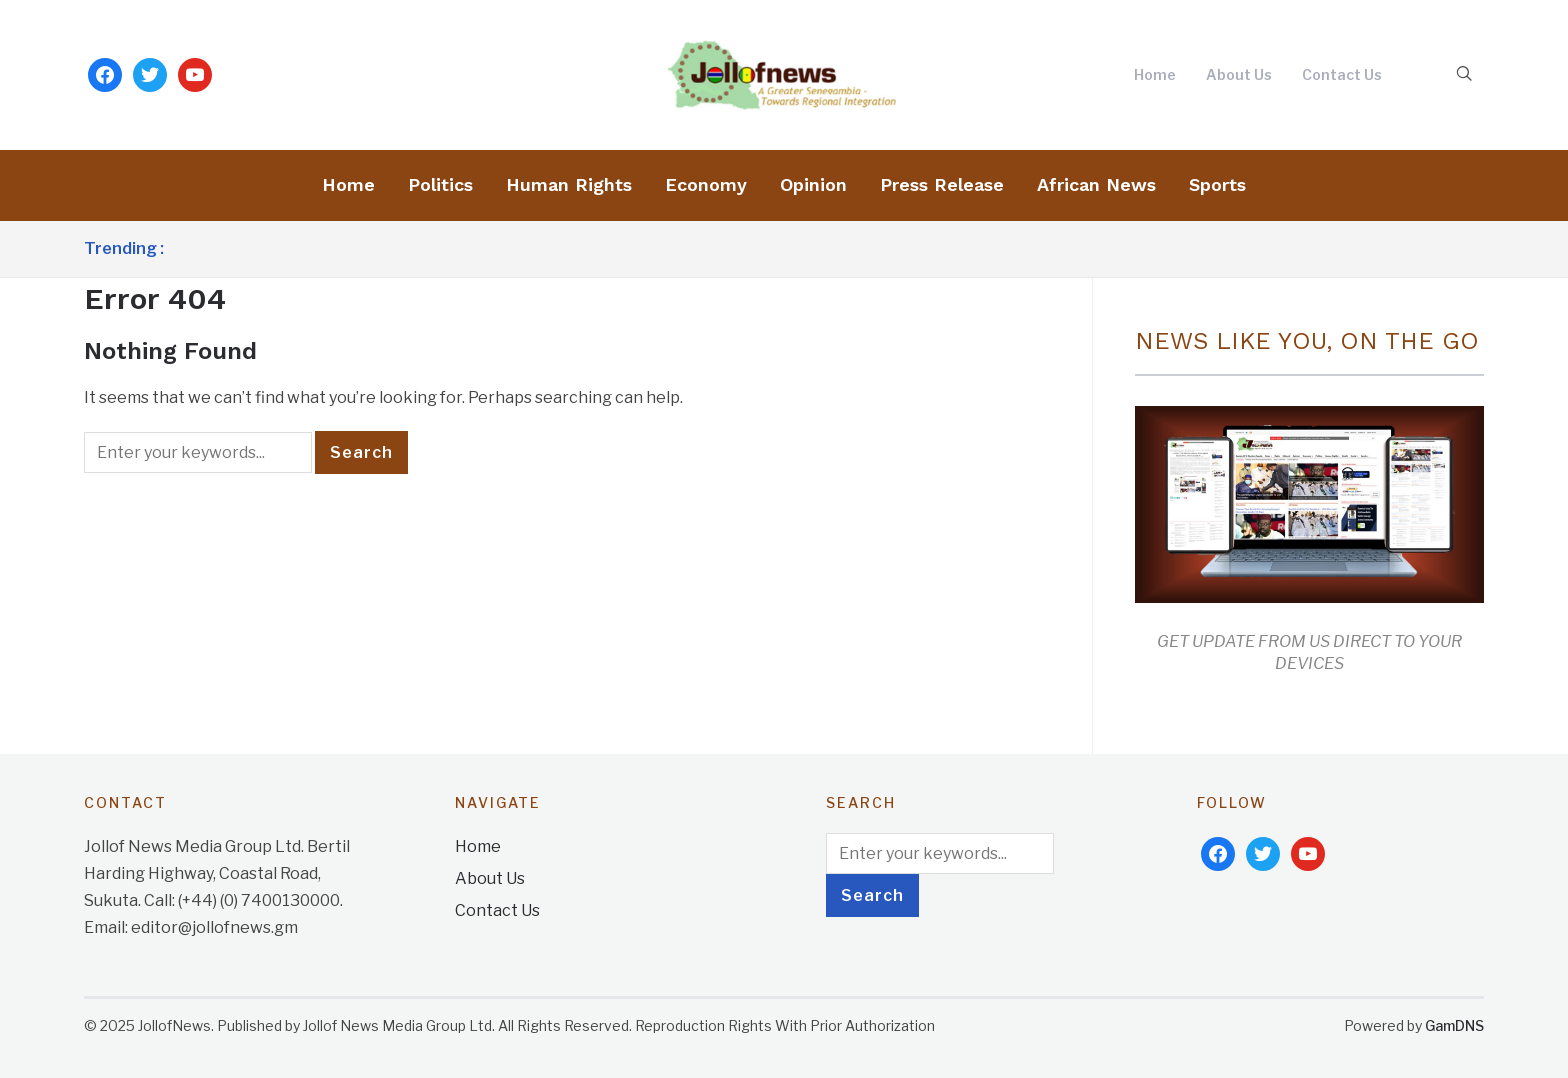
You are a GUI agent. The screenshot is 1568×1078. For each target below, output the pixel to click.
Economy (706, 184)
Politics (440, 184)
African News (1096, 184)
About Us (1239, 74)
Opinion (813, 184)
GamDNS (1454, 1025)
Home (1155, 74)
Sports (1217, 184)
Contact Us (1342, 74)
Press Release (942, 184)
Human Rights (569, 184)
